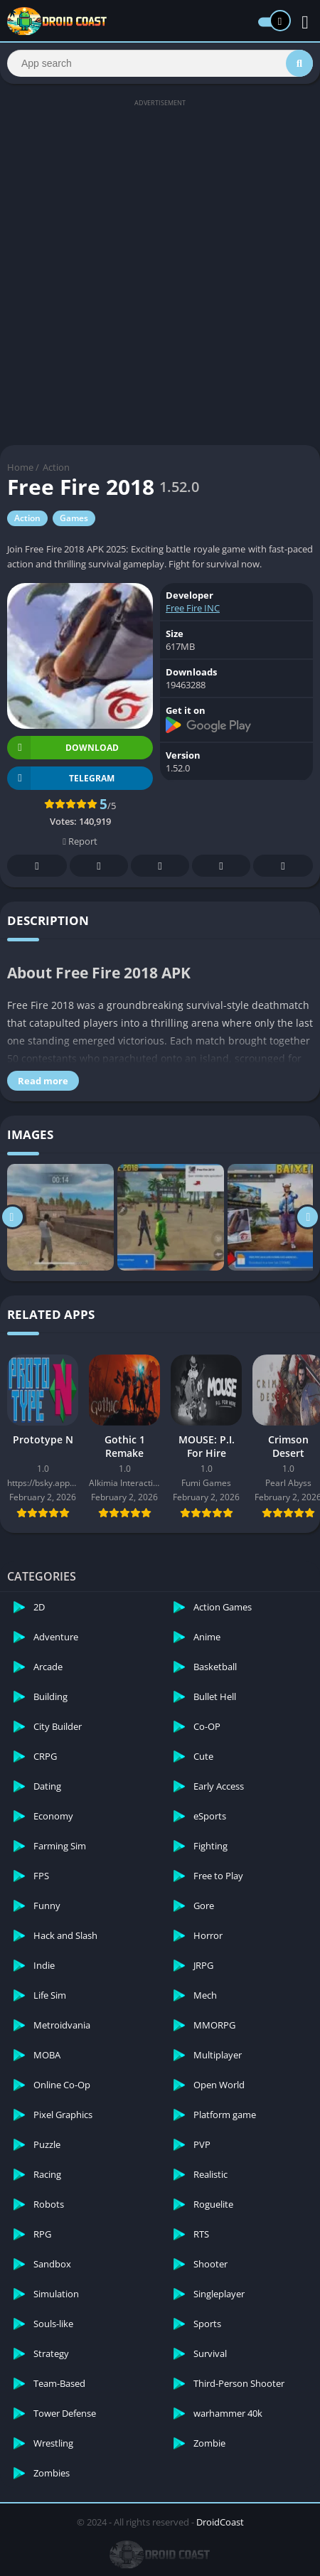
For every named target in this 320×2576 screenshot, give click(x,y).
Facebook (37, 866)
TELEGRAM (60, 778)
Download (63, 747)
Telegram (221, 866)
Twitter (99, 866)
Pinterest (160, 866)
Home (20, 467)
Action (56, 467)
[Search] (160, 63)
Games (74, 518)
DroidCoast (220, 2522)
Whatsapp (283, 866)
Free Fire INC (193, 608)
